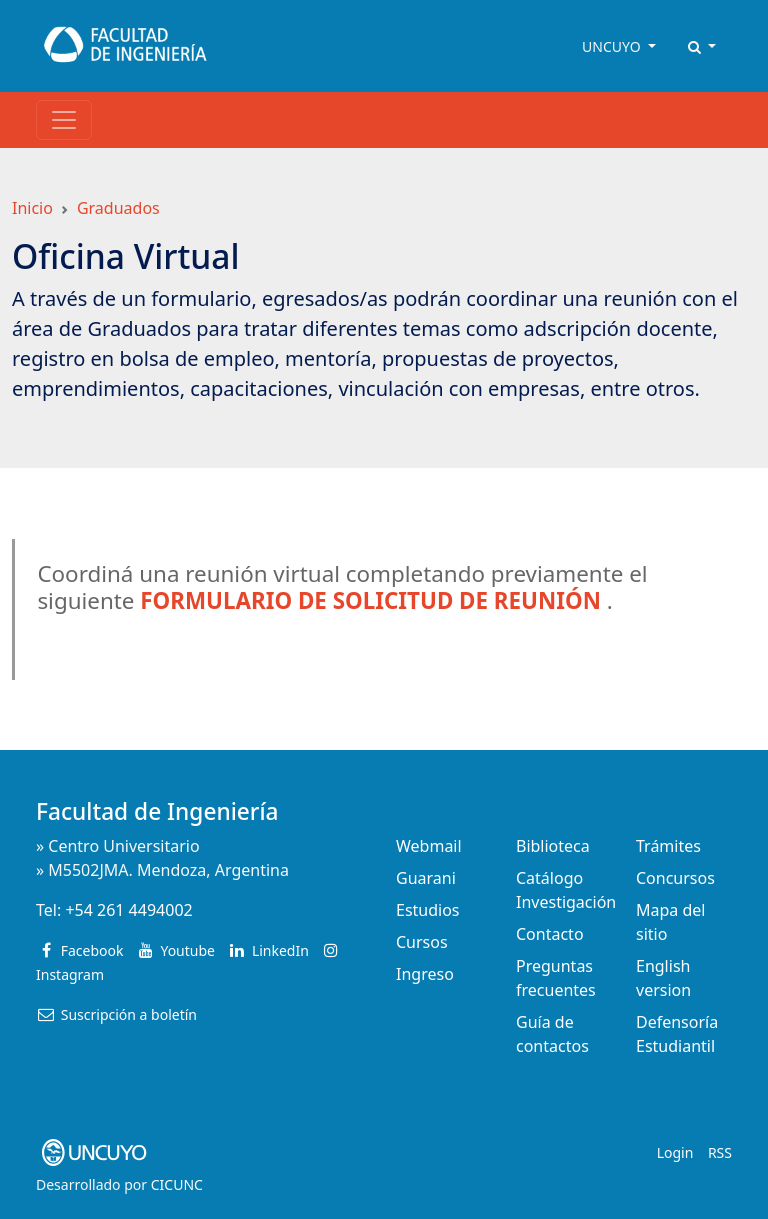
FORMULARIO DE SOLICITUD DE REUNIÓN (370, 600)
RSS (720, 1152)
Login (675, 1152)
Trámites (668, 846)
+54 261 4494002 (128, 910)
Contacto (550, 934)
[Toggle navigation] (64, 120)
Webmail (429, 846)
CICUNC (177, 1184)
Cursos (422, 942)
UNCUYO (613, 46)
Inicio (32, 208)
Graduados (118, 208)
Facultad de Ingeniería (157, 811)
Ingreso (425, 974)
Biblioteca (553, 846)
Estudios (428, 910)
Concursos (675, 878)
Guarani (426, 878)
